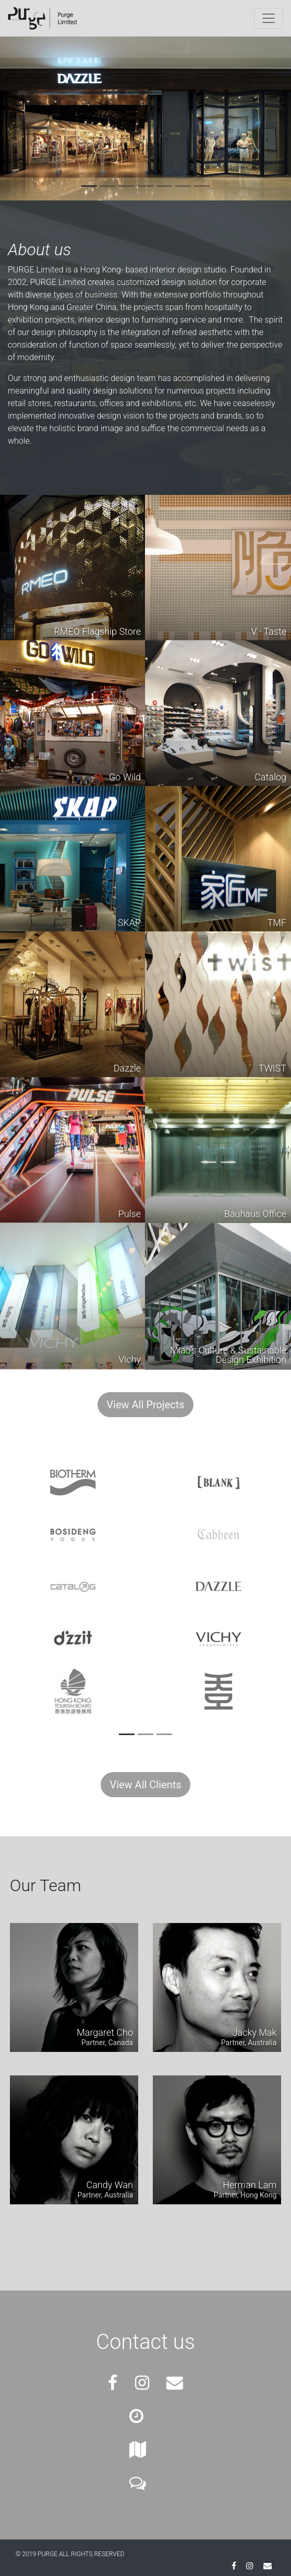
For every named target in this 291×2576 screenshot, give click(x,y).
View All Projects (145, 1404)
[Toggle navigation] (268, 18)
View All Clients (145, 1784)
